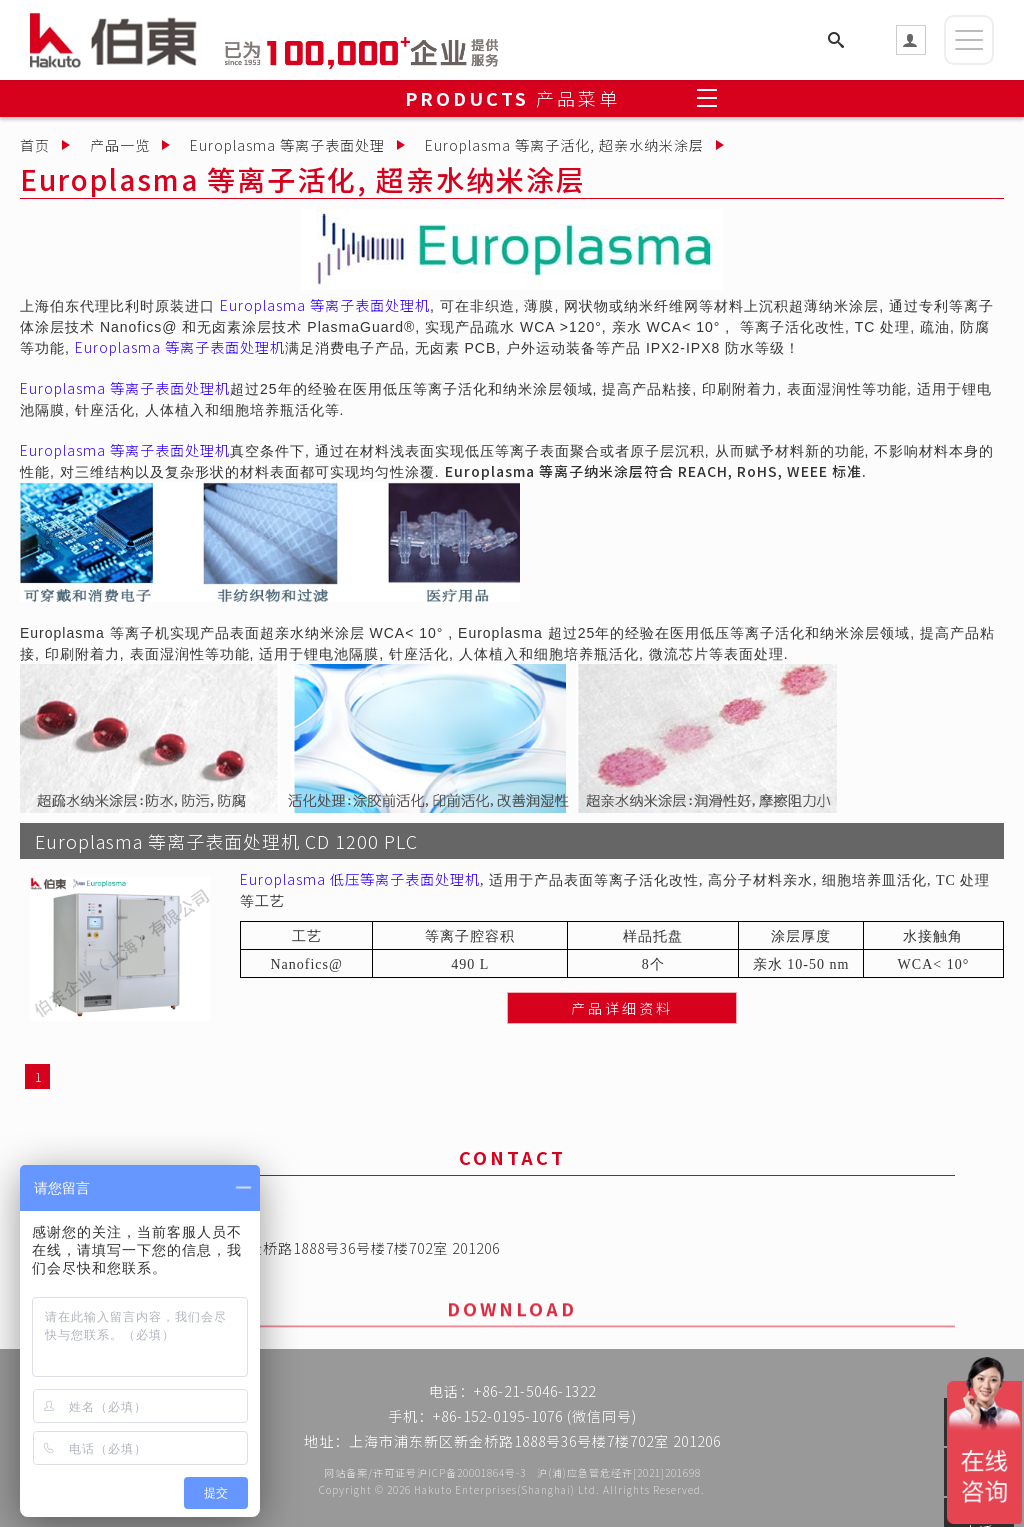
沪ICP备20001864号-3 (471, 1472)
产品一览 (120, 145)
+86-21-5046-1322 (535, 1394)
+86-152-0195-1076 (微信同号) (535, 1419)
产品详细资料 (622, 1032)
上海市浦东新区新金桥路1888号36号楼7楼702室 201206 (314, 1252)
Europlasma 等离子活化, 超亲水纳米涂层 (564, 145)
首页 (35, 145)
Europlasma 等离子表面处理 (287, 145)
